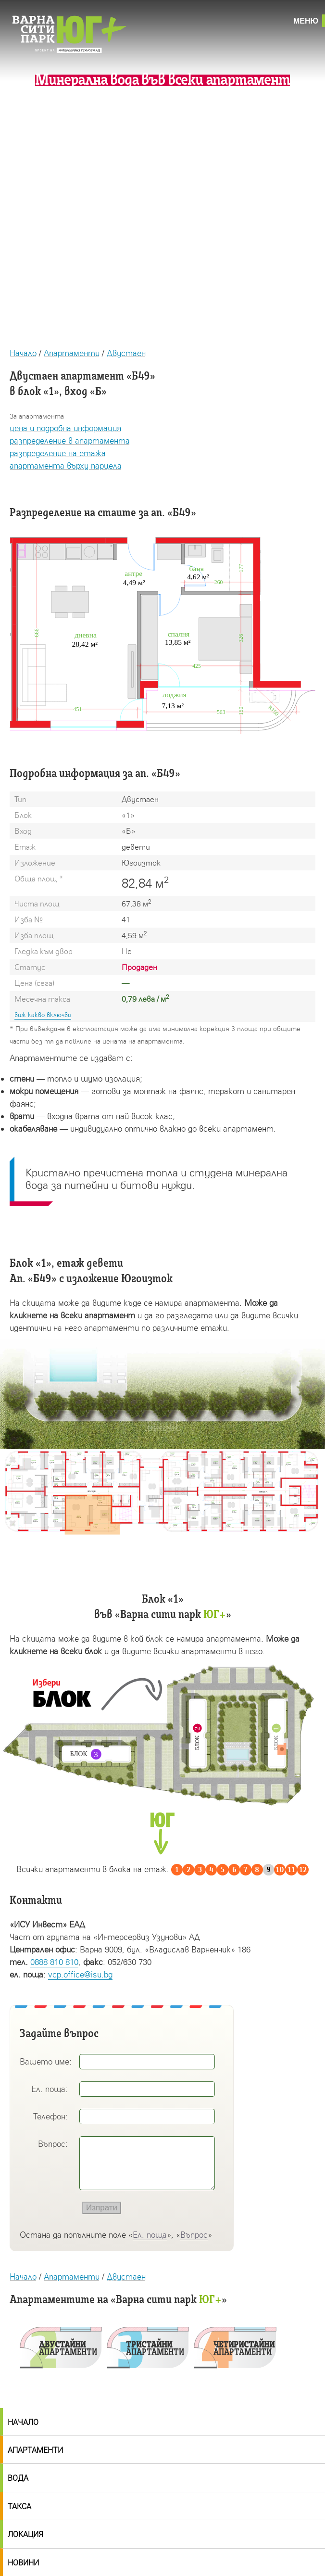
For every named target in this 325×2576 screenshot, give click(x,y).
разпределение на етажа (58, 453)
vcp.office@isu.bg (80, 1974)
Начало (23, 353)
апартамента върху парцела (66, 465)
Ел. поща (150, 2235)
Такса (19, 2506)
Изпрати (101, 2207)
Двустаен (126, 353)
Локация (25, 2534)
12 (303, 1870)
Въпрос (194, 2235)
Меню (305, 21)
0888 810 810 (54, 1962)
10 (279, 1870)
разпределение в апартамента (70, 440)
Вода (18, 2478)
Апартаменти (72, 353)
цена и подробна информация (65, 428)
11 (291, 1870)
